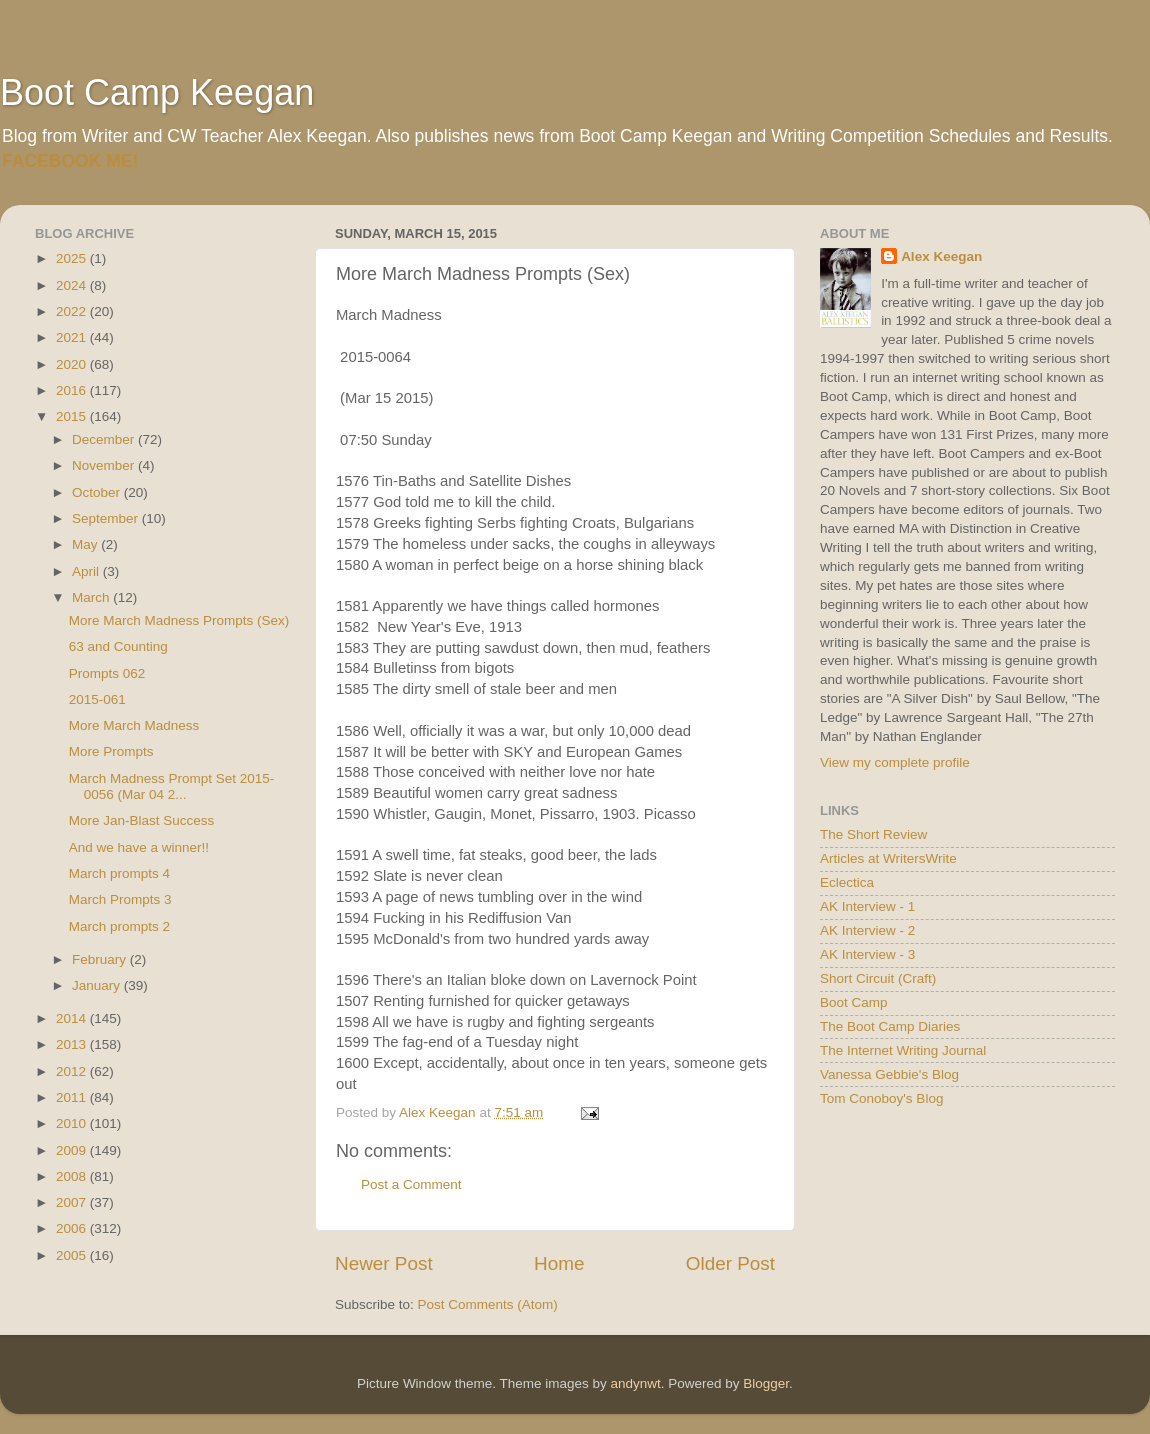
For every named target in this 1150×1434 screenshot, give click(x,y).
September (107, 518)
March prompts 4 (119, 873)
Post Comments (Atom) (488, 1304)
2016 (73, 390)
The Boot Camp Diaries (890, 1026)
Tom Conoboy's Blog (881, 1098)
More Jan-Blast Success (142, 820)
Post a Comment (411, 1184)
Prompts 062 (107, 673)
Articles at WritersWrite (888, 858)
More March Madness (134, 725)
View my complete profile (895, 762)
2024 (73, 285)
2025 (73, 258)
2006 (73, 1228)
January (98, 985)
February (101, 959)
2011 (73, 1097)
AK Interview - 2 (867, 930)
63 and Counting (118, 646)
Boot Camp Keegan (157, 92)
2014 (73, 1018)
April (87, 571)
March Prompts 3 (120, 899)
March (92, 597)
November (105, 465)
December (105, 439)
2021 (73, 337)
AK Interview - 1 (867, 906)
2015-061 (97, 699)
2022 (73, 311)
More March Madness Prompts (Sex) (179, 620)
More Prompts (111, 751)
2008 (73, 1176)
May (86, 544)
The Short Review (873, 834)
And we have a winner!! (139, 847)
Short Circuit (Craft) (878, 978)
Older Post (730, 1263)
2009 (73, 1150)
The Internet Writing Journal (903, 1050)
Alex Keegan (941, 256)
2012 (73, 1071)
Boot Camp (854, 1002)
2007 (73, 1202)
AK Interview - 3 (867, 954)
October (98, 492)
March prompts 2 (119, 926)
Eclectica (847, 882)
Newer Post (384, 1263)
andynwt (635, 1383)
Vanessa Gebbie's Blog (889, 1074)
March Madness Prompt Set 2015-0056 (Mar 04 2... (172, 786)
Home (559, 1263)
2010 (73, 1123)
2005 (73, 1255)
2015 (73, 416)
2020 (73, 364)
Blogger (766, 1383)
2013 (73, 1044)
